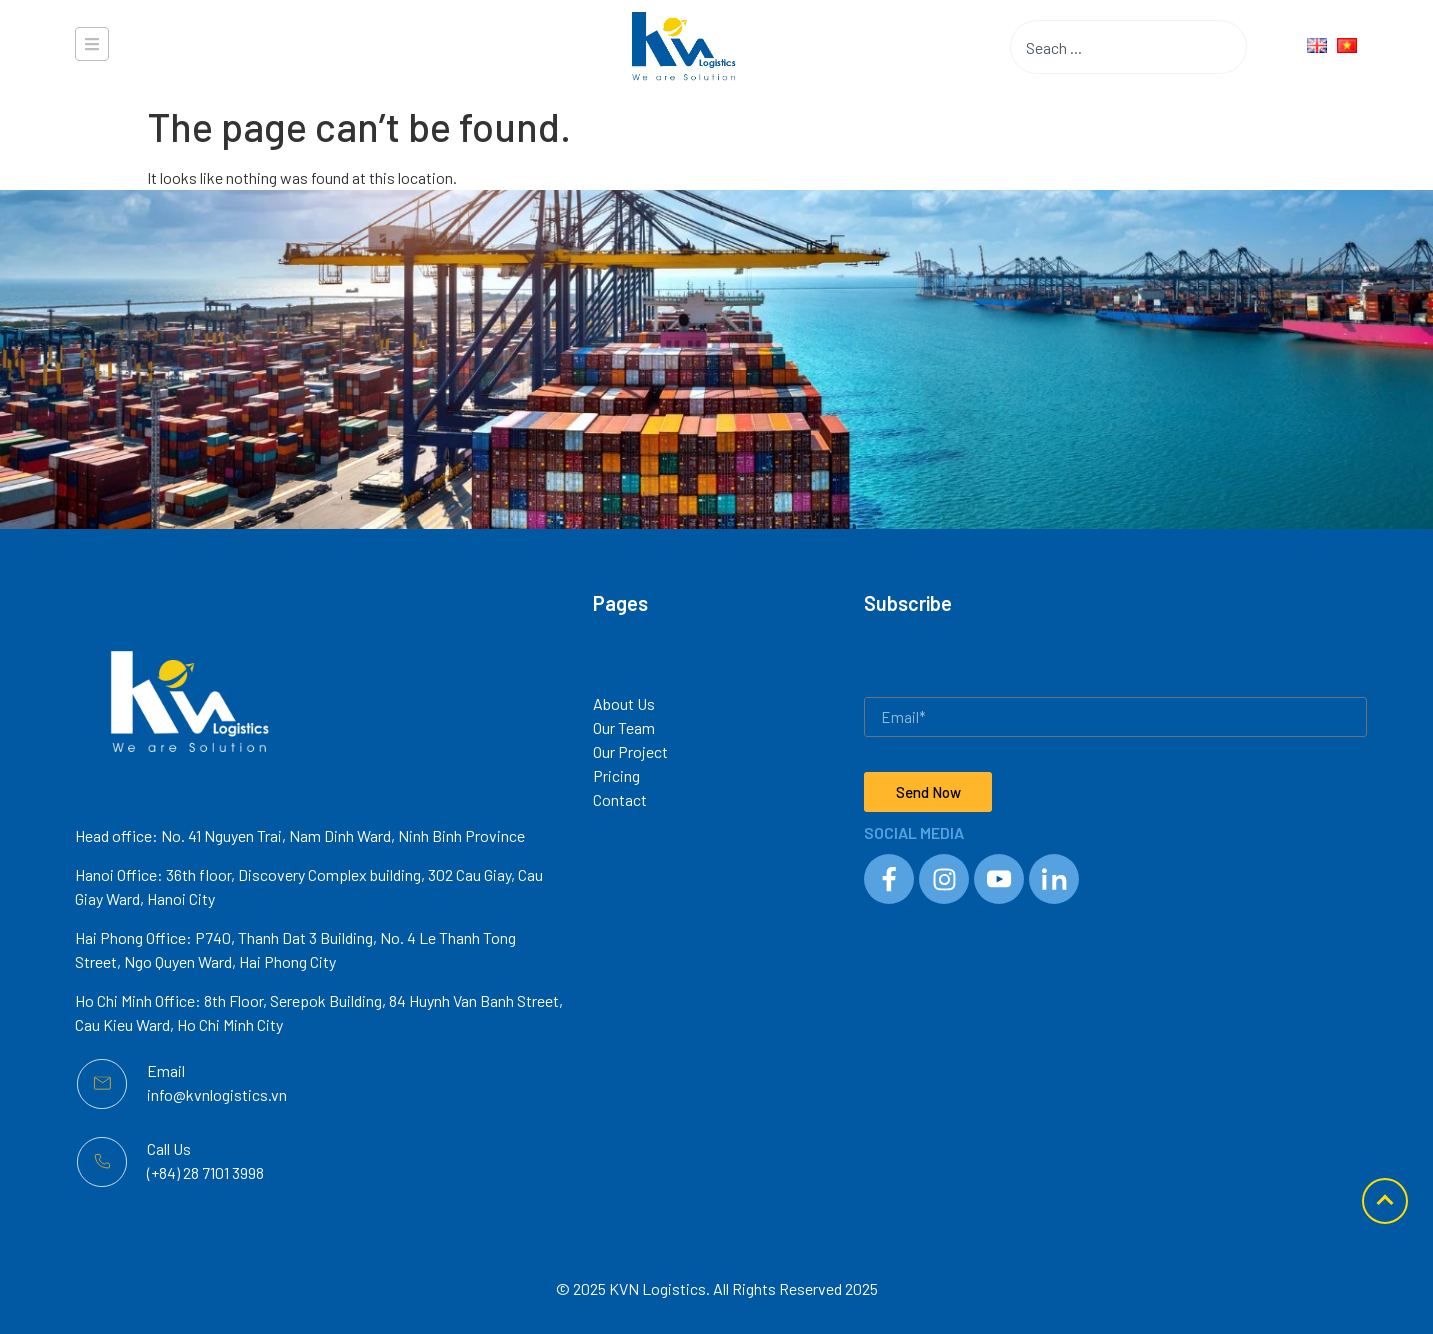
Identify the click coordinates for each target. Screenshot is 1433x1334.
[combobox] (1097, 47)
